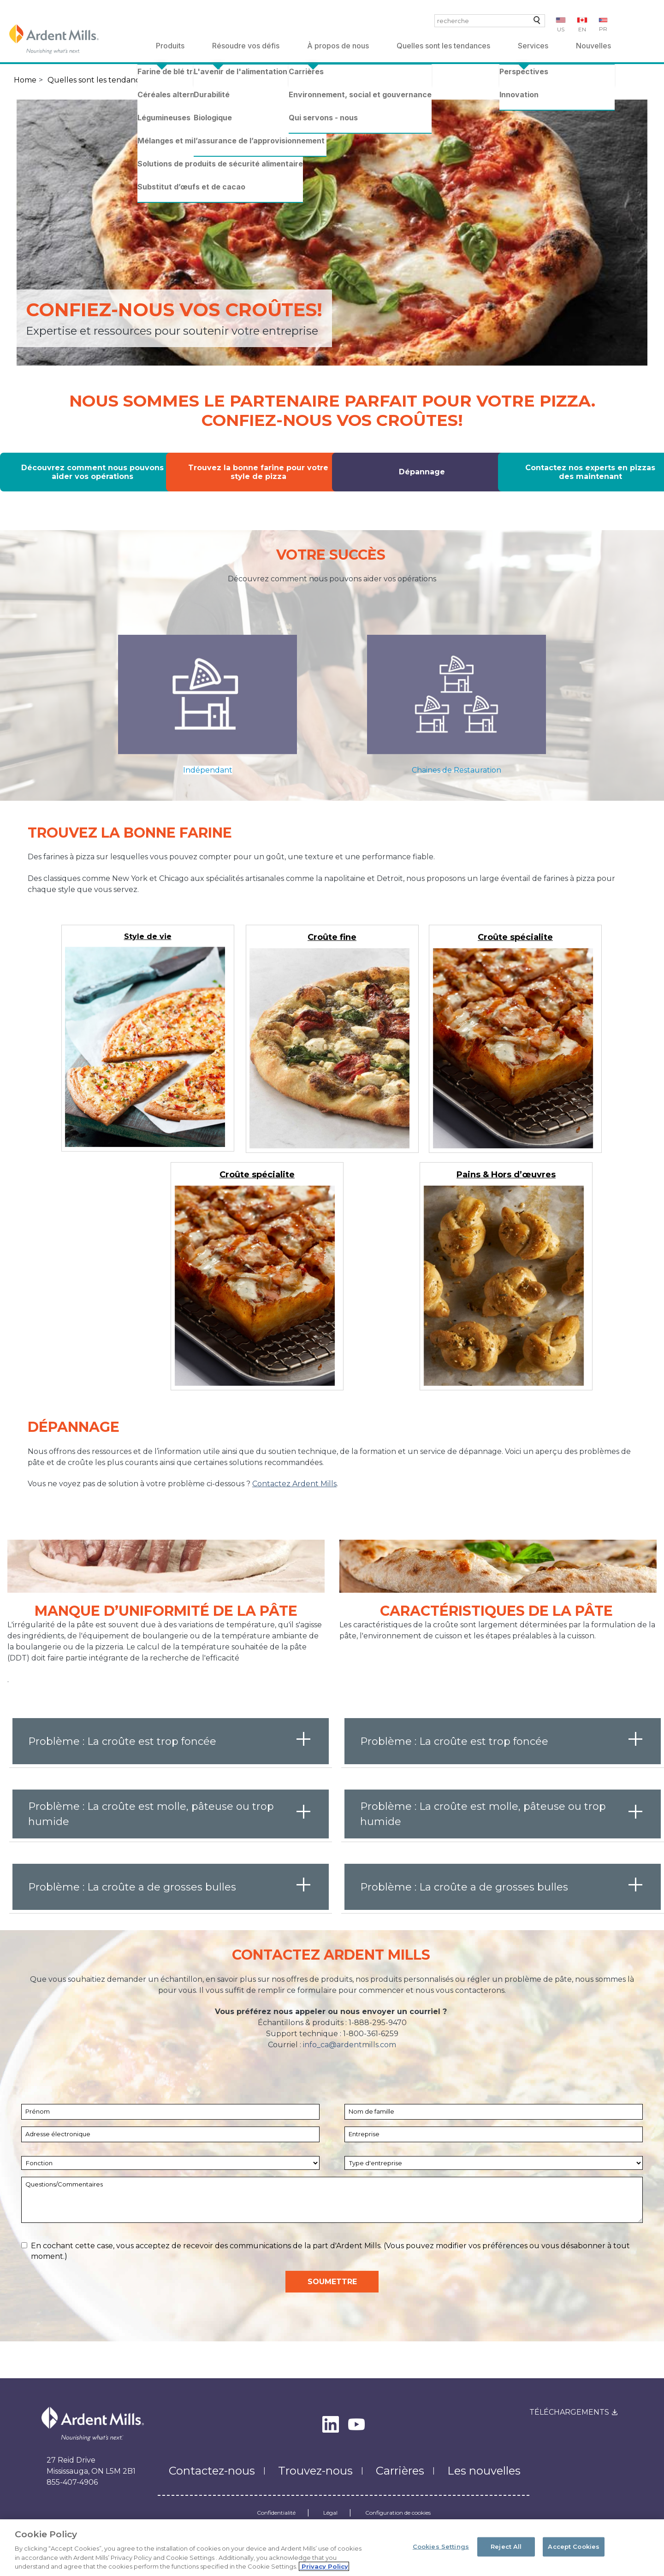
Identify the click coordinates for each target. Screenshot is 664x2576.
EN (582, 29)
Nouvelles (593, 45)
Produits (170, 45)
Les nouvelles (484, 2470)
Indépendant (207, 770)
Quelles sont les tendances (443, 45)
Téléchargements (569, 2412)
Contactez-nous (212, 2470)
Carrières (400, 2470)
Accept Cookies (573, 2546)
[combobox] (489, 20)
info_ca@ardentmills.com (349, 2044)
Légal (330, 2513)
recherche (535, 22)
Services (533, 45)
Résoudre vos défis (245, 45)
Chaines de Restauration (456, 770)
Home (25, 80)
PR (603, 28)
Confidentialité (276, 2513)
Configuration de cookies (398, 2513)
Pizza (171, 80)
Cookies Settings (441, 2546)
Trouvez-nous (315, 2470)
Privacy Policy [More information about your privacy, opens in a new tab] (324, 2566)
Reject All (506, 2546)
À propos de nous (338, 45)
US (560, 29)
